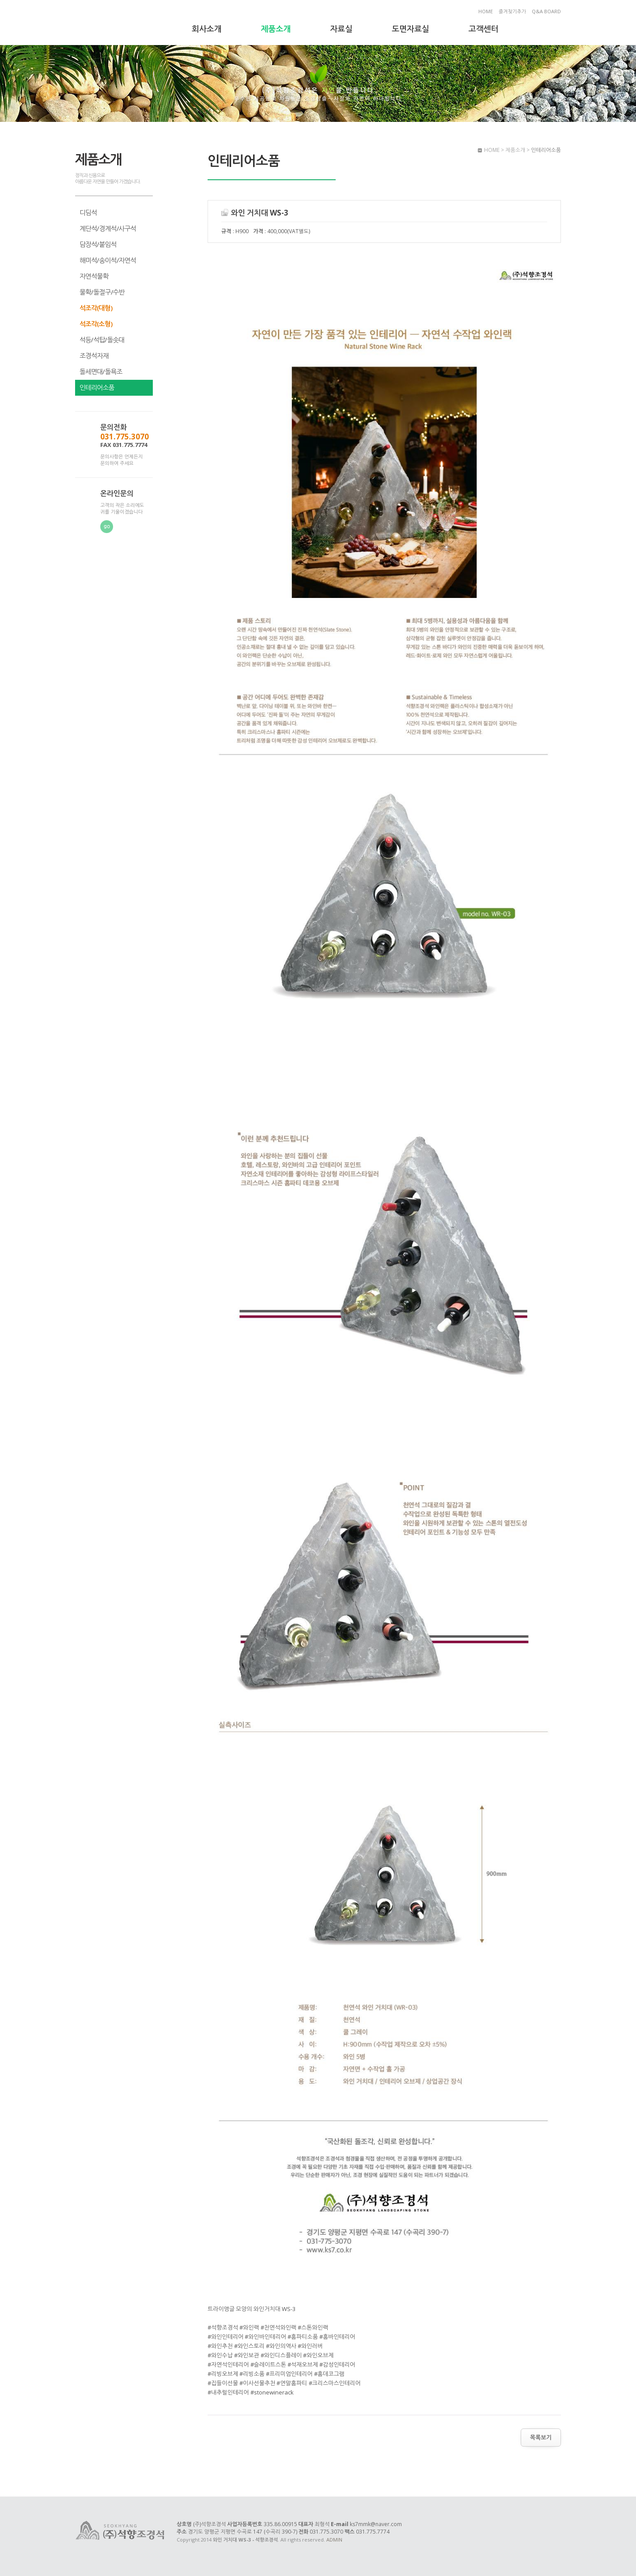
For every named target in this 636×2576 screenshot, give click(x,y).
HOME (485, 11)
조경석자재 (94, 355)
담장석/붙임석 (98, 244)
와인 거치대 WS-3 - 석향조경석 (120, 23)
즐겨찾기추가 (512, 11)
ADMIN (334, 2539)
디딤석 (88, 212)
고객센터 (484, 28)
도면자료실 (410, 28)
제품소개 (276, 28)
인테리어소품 (97, 387)
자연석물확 (94, 276)
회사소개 (207, 28)
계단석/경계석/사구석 (108, 228)
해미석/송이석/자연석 (108, 260)
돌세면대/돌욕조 (101, 371)
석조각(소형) (96, 323)
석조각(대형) (96, 307)
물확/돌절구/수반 (102, 291)
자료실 (341, 28)
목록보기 (541, 2437)
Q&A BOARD (546, 11)
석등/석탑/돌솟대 (102, 339)
